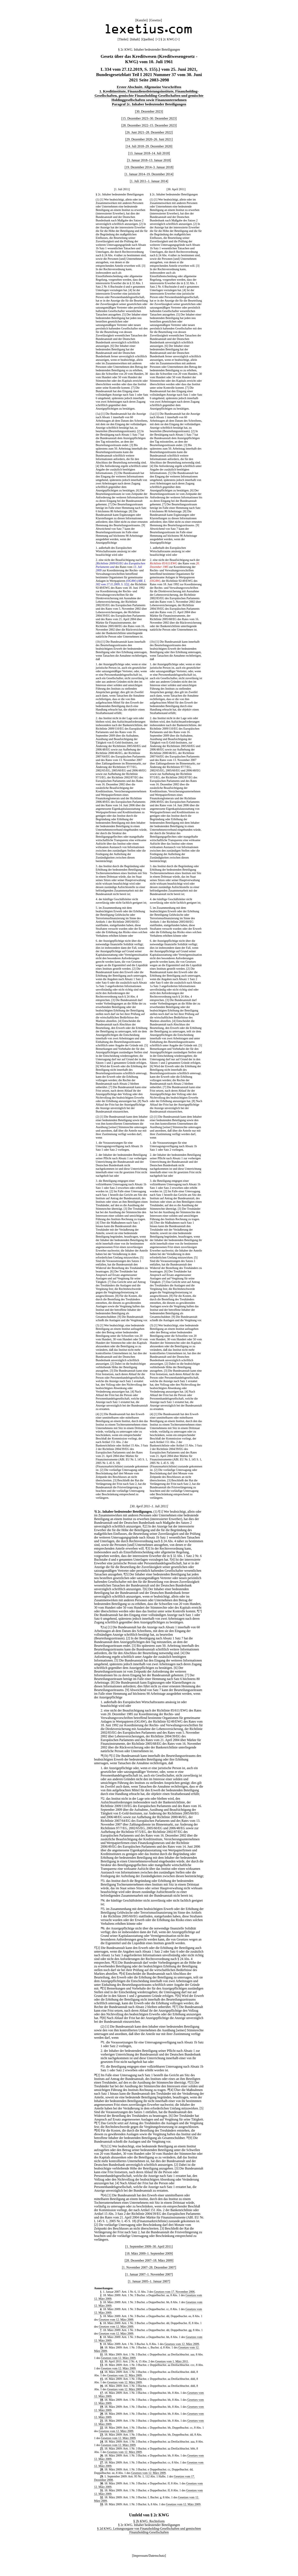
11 (110, 1755)
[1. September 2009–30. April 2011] (149, 2246)
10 (102, 1755)
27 (189, 2082)
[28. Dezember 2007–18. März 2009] (149, 2260)
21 (176, 1995)
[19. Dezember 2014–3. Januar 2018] (149, 167)
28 (168, 2089)
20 (101, 1988)
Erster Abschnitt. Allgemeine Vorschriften (149, 87)
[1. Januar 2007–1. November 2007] (149, 2274)
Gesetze (155, 20)
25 (102, 2066)
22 (173, 2006)
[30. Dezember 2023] (149, 111)
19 (120, 1973)
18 (112, 1962)
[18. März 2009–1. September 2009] (149, 2253)
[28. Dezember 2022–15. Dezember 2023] (149, 125)
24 (102, 2042)
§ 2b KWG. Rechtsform (149, 2521)
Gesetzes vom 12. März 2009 (116, 2319)
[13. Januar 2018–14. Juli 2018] (149, 153)
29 (95, 2122)
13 (102, 1880)
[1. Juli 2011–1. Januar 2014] (149, 181)
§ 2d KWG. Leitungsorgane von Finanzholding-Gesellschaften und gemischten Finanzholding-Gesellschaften (149, 2530)
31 (187, 2137)
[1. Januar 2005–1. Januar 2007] (149, 2281)
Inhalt (135, 39)
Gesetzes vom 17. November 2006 (174, 2291)
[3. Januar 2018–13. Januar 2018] (149, 160)
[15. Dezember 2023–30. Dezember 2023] (149, 118)
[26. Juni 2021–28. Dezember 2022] (149, 132)
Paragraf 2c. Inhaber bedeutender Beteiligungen (149, 104)
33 (102, 2194)
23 (101, 2017)
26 (95, 2074)
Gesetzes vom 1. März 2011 (171, 2361)
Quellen (147, 39)
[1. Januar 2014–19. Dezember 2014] (149, 174)
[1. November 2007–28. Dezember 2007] (149, 2267)
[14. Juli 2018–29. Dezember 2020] (149, 146)
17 (95, 1947)
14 (102, 1900)
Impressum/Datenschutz (149, 2555)
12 (102, 1798)
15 (102, 1908)
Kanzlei (141, 20)
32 (102, 2145)
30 (95, 2130)
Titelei (123, 39)
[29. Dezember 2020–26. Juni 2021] (149, 139)
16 (102, 1928)
